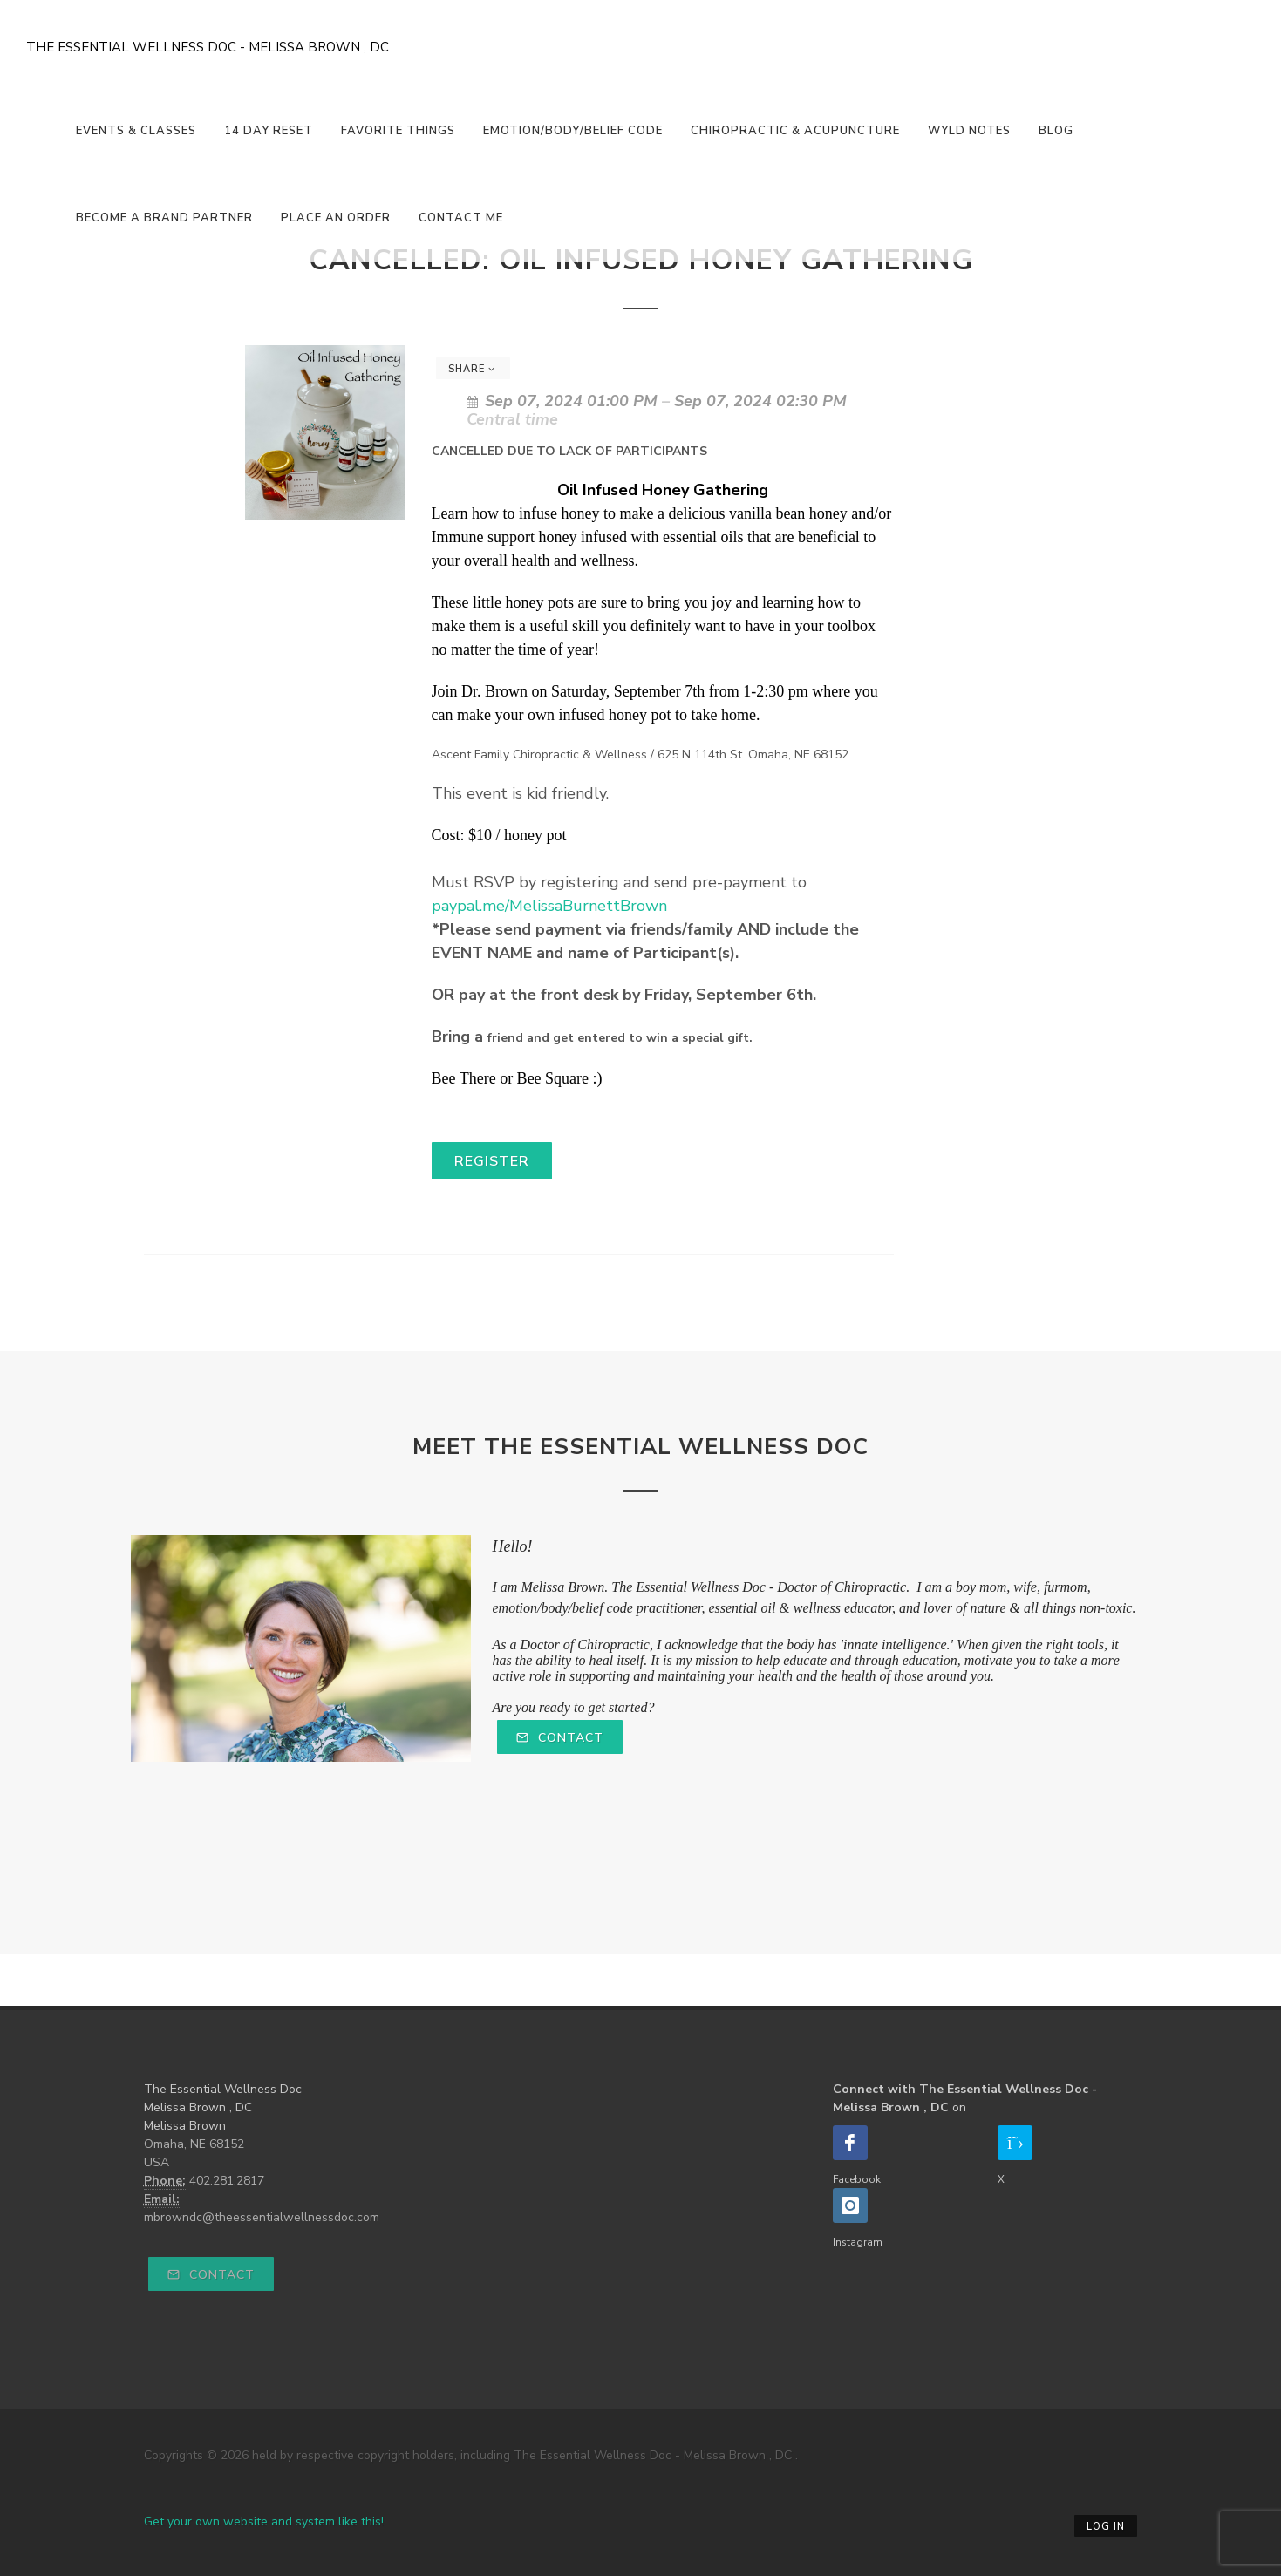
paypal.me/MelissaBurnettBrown (549, 905)
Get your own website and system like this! (264, 2521)
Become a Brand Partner (164, 218)
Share (471, 369)
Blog (1056, 131)
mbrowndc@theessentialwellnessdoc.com (261, 2217)
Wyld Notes (969, 131)
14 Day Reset (268, 131)
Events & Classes (136, 131)
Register (491, 1161)
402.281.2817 (226, 2180)
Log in (1106, 2526)
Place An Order (336, 218)
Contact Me (461, 218)
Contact (559, 1738)
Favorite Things (398, 131)
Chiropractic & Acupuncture (795, 131)
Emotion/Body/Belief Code (573, 131)
